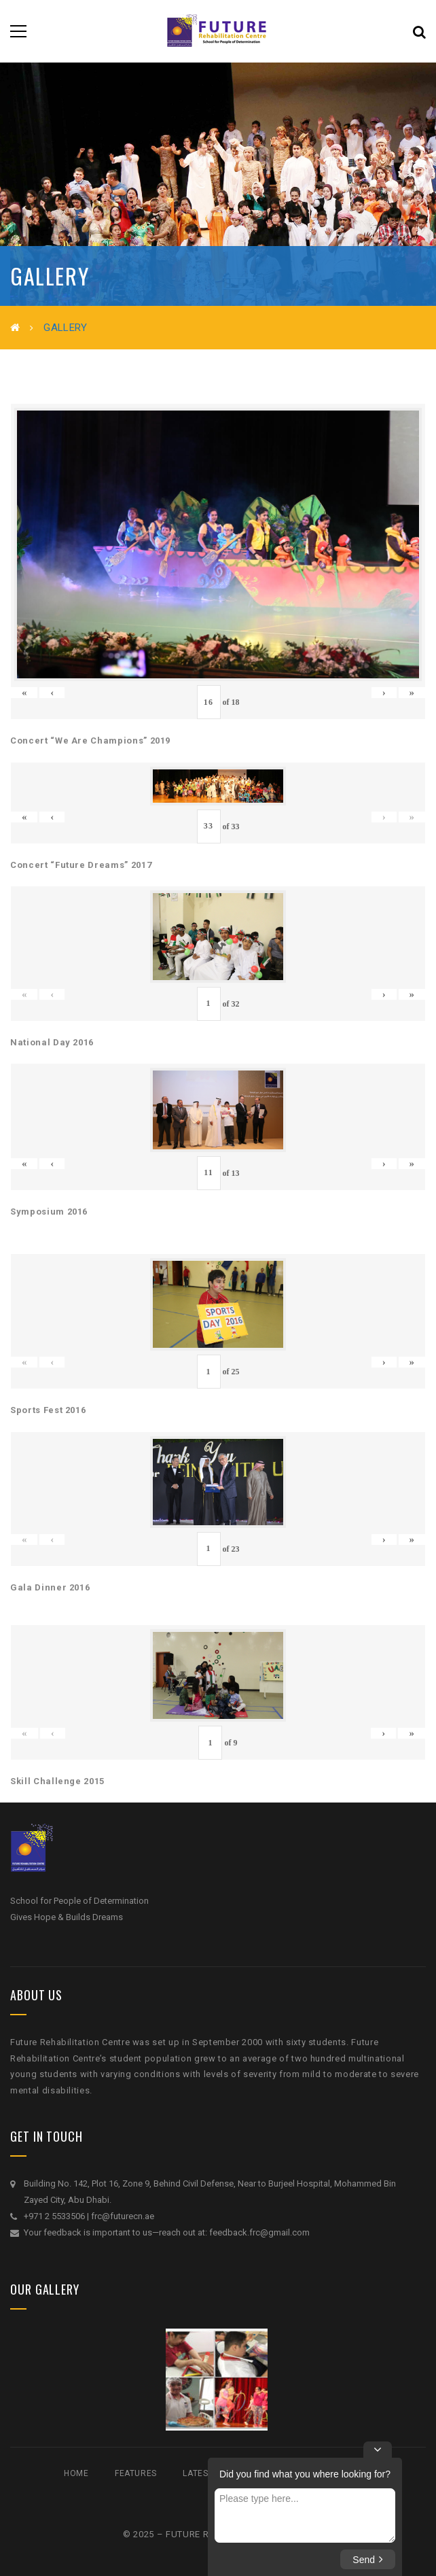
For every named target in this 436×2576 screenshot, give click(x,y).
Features (136, 2473)
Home (76, 2473)
